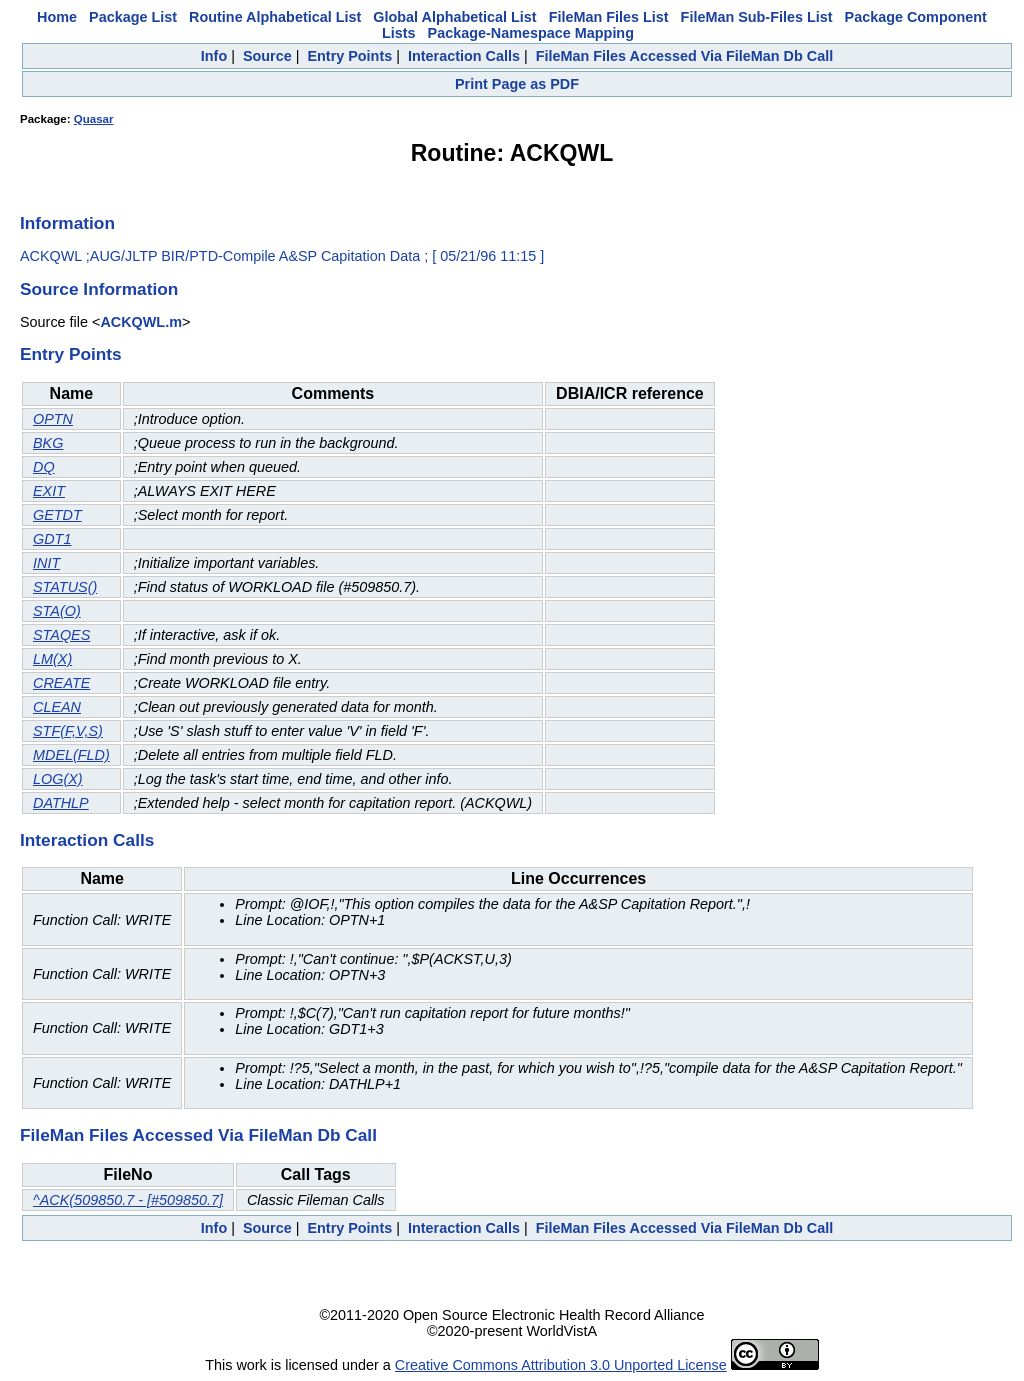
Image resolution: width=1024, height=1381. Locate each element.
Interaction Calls (464, 56)
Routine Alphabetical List (275, 17)
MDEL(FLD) (71, 755)
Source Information (99, 289)
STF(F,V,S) (68, 731)
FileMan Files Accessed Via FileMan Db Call (685, 56)
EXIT (49, 491)
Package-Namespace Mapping (531, 33)
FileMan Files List (609, 17)
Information (67, 223)
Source (267, 56)
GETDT (57, 515)
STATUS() (65, 587)
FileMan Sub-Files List (757, 17)
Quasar (94, 119)
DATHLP (61, 803)
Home (57, 17)
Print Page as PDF (517, 84)
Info (214, 56)
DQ (44, 467)
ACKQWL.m (141, 322)
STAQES (61, 635)
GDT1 (52, 539)
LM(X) (52, 659)
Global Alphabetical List (454, 17)
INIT (46, 563)
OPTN (53, 419)
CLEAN (57, 707)
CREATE (61, 683)
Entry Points (349, 56)
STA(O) (57, 611)
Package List (133, 17)
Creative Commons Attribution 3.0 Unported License (561, 1365)
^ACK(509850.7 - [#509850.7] (128, 1200)
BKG (48, 443)
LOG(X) (58, 779)
